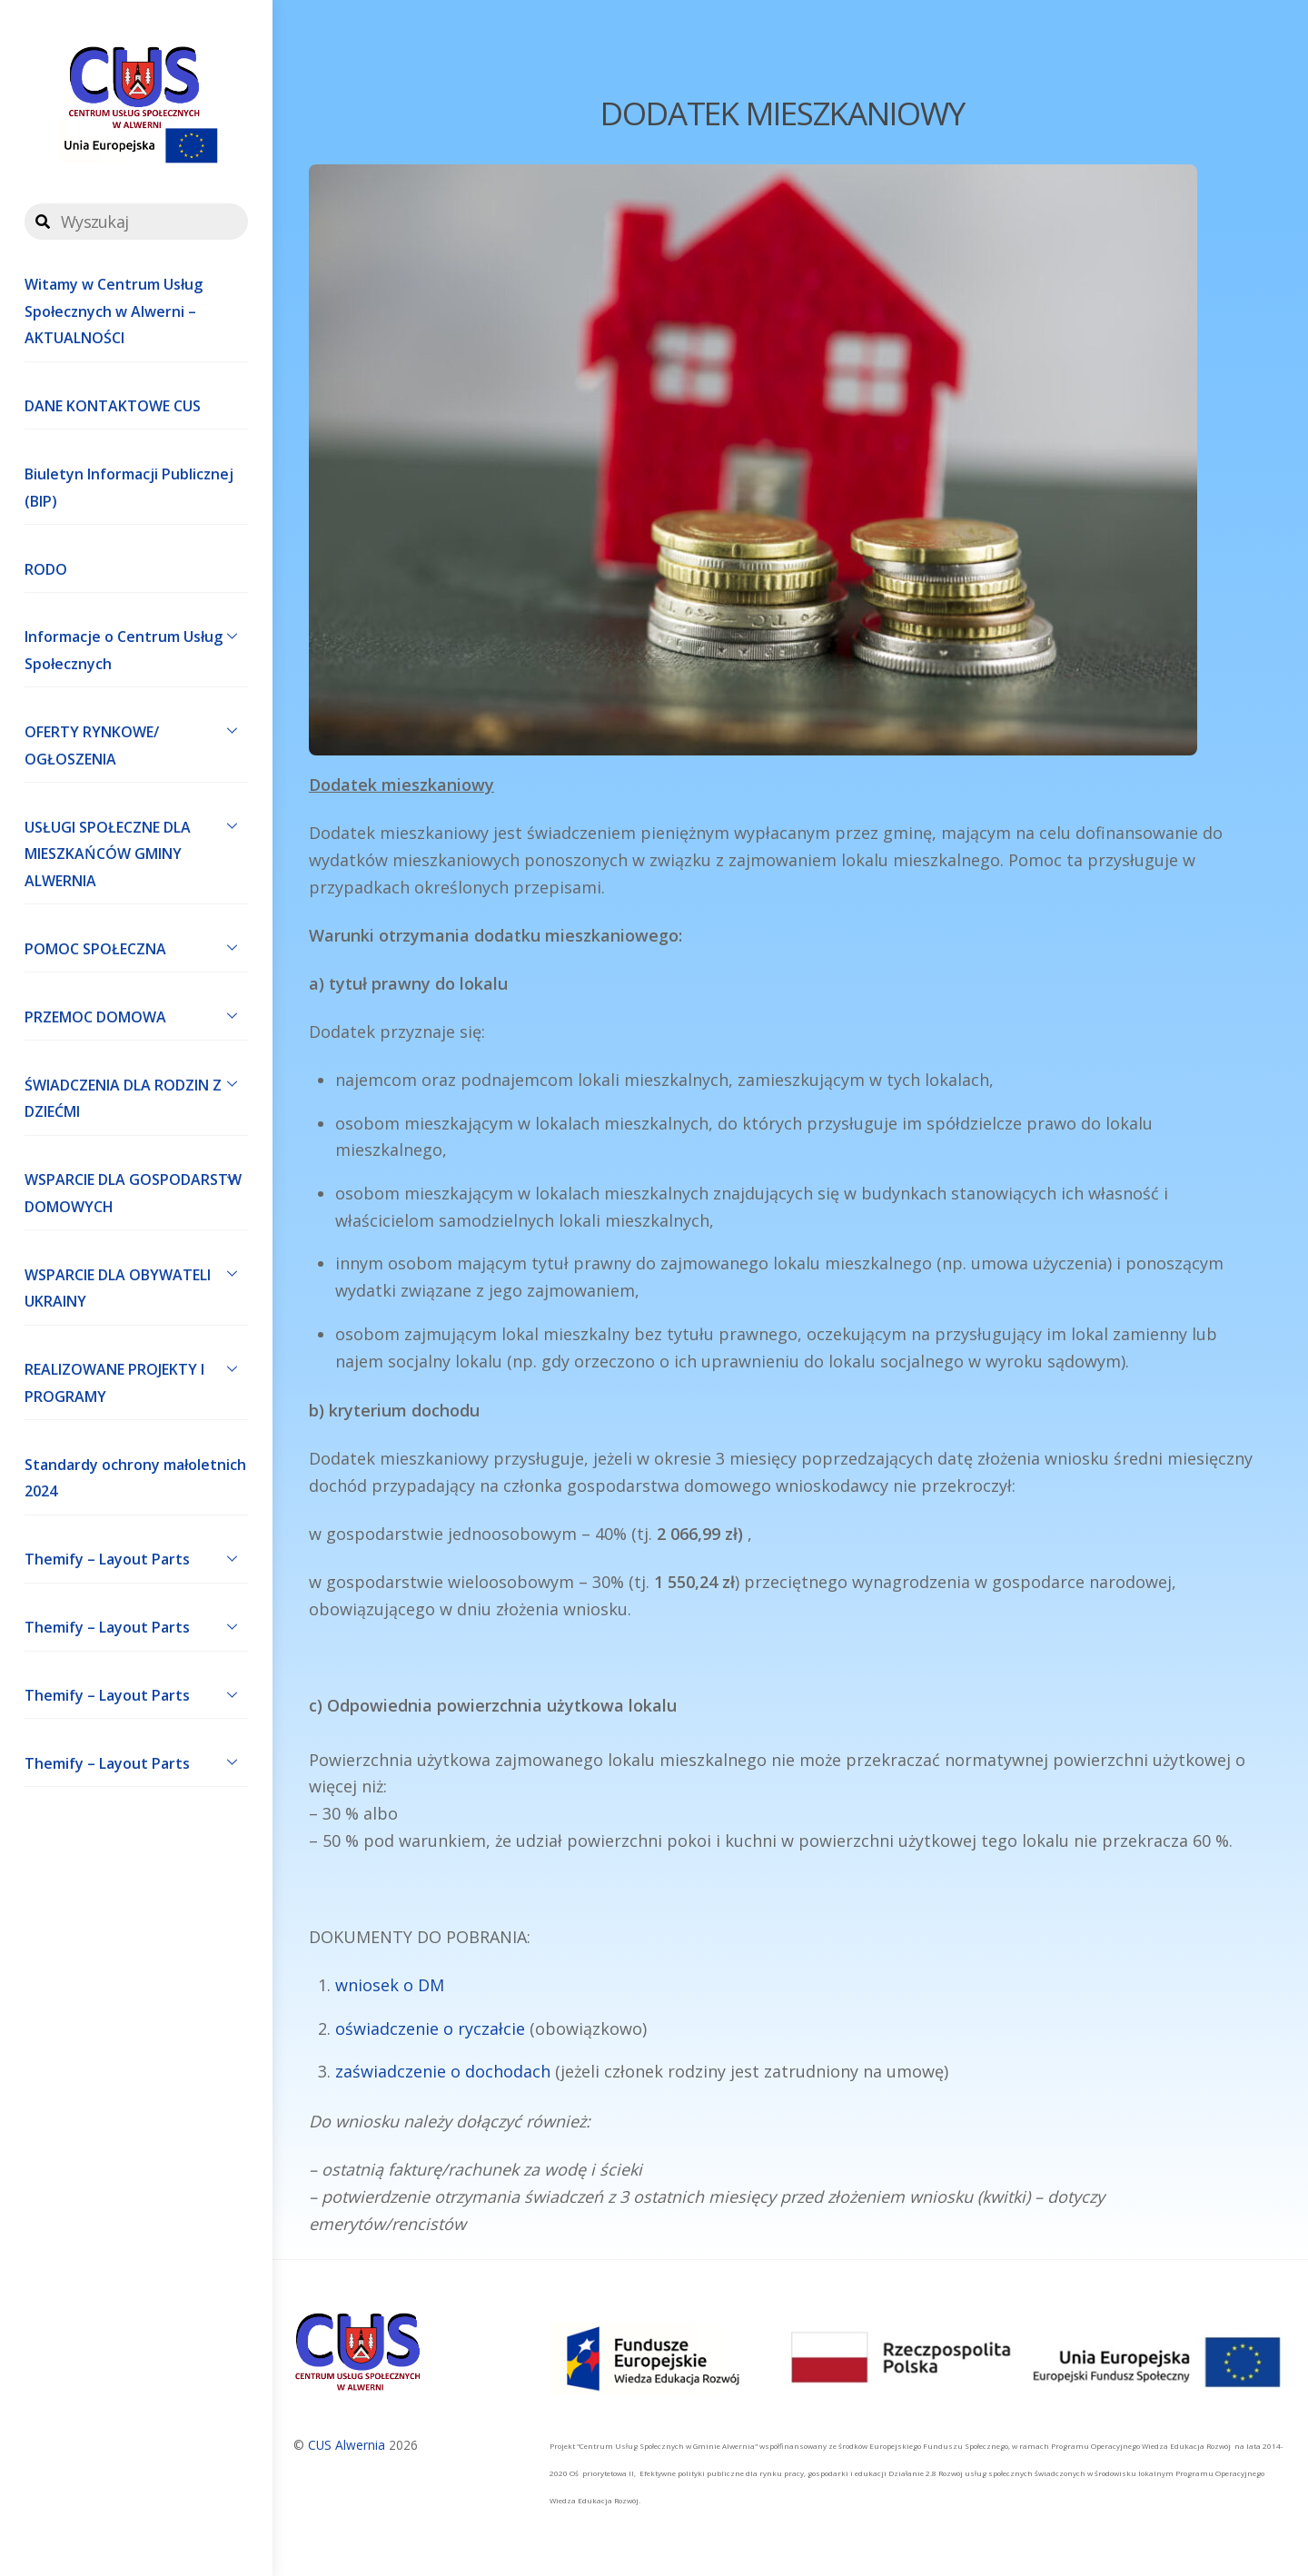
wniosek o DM (389, 1985)
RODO (46, 569)
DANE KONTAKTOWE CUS (113, 406)
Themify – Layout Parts (136, 1558)
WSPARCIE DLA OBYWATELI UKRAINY (136, 1284)
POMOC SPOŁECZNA (136, 947)
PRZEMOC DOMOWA (136, 1015)
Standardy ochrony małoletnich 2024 (135, 1478)
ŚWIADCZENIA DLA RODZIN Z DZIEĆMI (136, 1094)
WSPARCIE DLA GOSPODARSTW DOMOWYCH (136, 1189)
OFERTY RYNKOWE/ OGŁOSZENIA (136, 741)
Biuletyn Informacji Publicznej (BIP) (129, 487)
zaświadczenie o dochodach (442, 2071)
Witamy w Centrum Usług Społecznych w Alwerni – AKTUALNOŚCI (114, 311)
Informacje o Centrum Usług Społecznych (136, 646)
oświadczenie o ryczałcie (430, 2028)
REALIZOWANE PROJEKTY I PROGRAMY (136, 1379)
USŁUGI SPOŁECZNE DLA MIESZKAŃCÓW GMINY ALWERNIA (136, 850)
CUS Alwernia (346, 2444)
